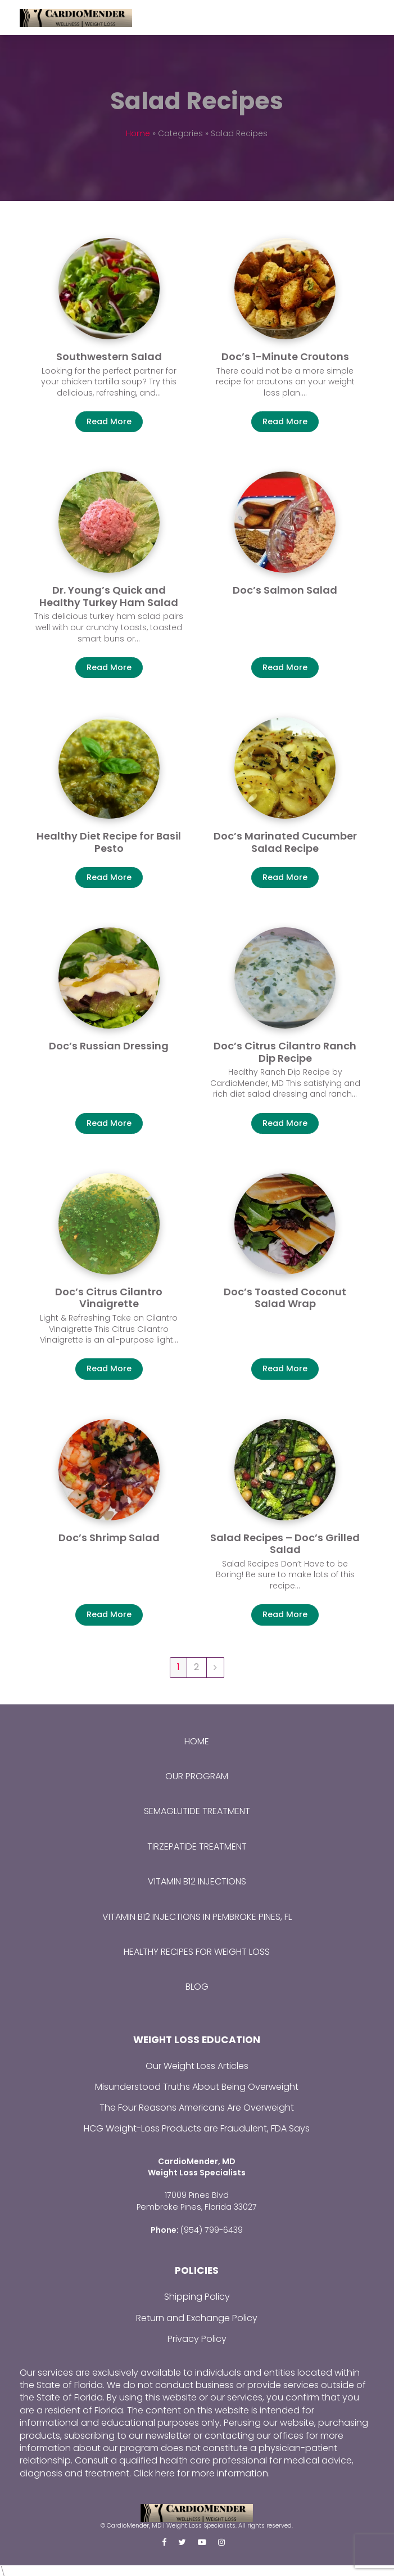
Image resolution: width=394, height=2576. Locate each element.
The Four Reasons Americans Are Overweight (196, 2107)
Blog (197, 1986)
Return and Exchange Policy (196, 2316)
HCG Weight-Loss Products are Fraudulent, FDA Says (197, 2128)
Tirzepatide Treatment (197, 1846)
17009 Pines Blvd (197, 2194)
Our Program (196, 1776)
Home (138, 133)
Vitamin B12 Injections (197, 1881)
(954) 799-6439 (212, 2228)
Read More (109, 421)
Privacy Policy (197, 2337)
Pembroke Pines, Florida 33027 (196, 2205)
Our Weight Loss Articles (197, 2065)
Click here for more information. (201, 2471)
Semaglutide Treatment (197, 1811)
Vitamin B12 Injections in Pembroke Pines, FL (197, 1916)
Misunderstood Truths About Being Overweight (196, 2086)
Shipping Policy (197, 2294)
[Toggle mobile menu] (368, 17)
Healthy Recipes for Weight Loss (197, 1951)
